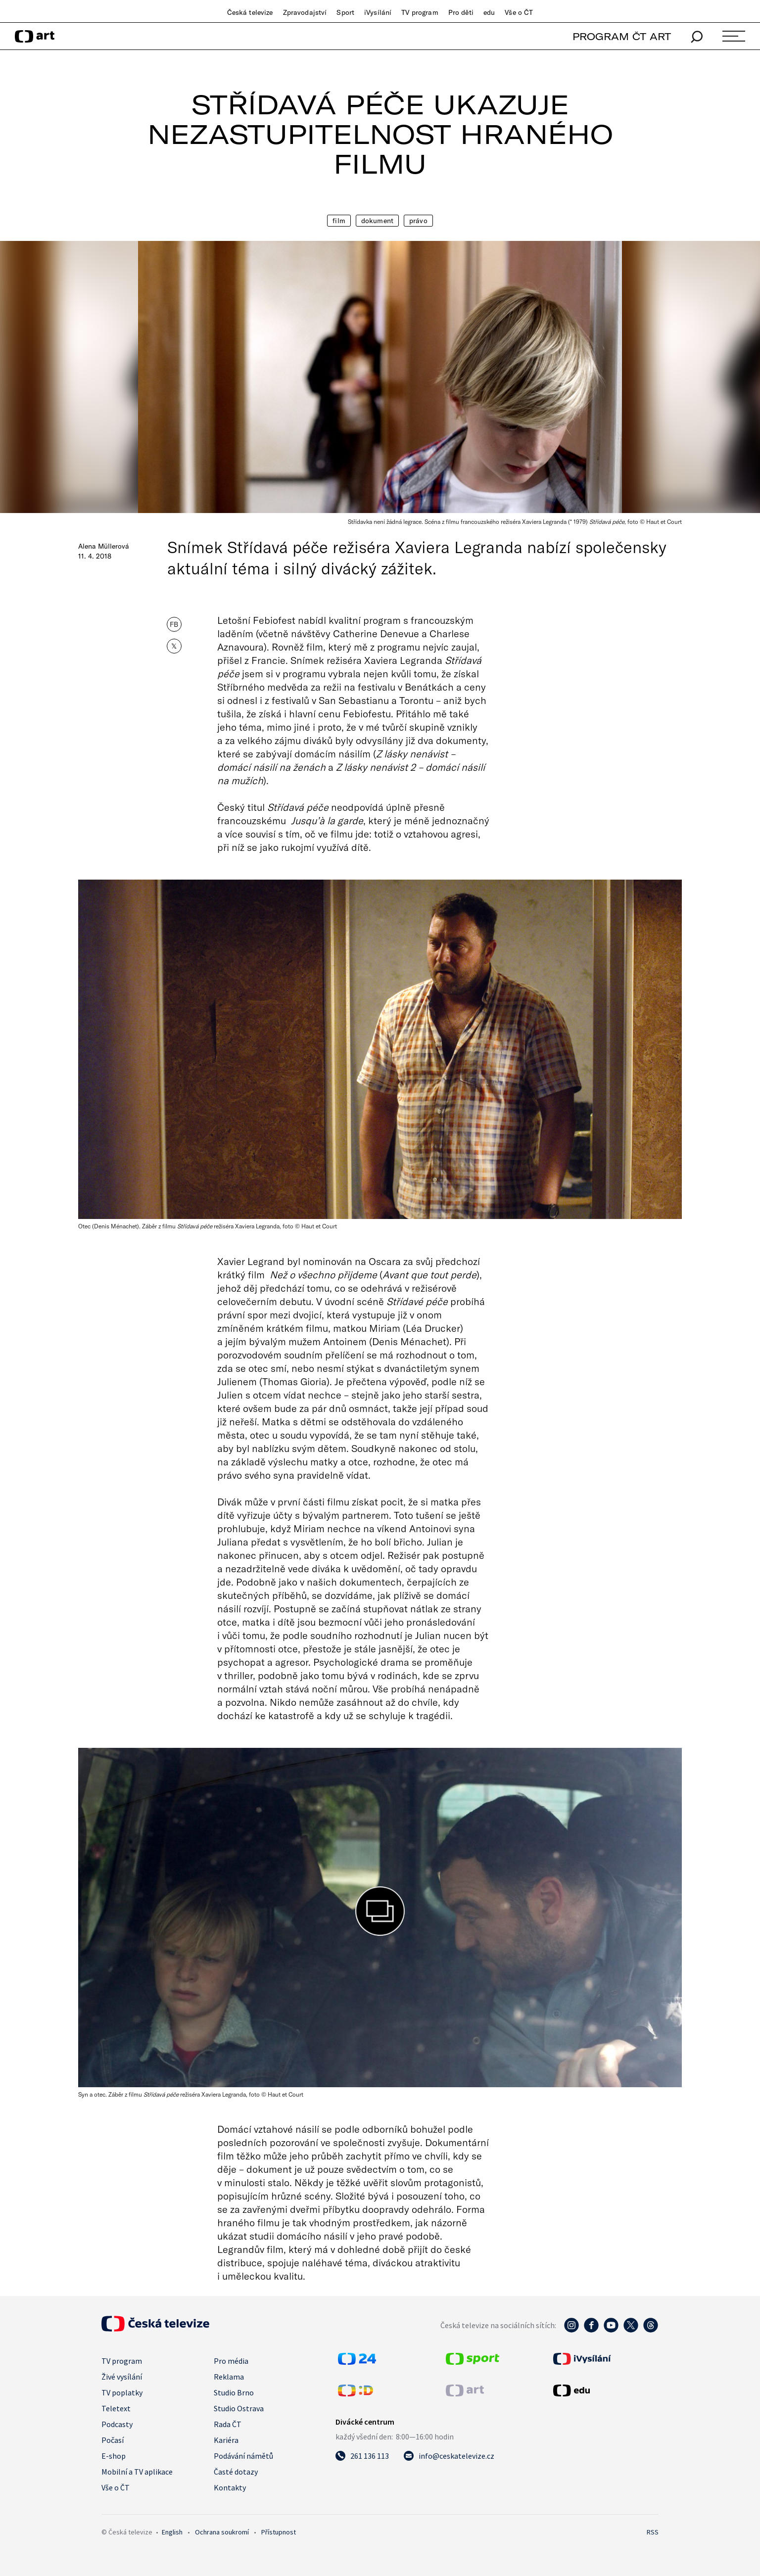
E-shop (113, 2456)
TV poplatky (121, 2392)
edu (489, 12)
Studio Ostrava (239, 2408)
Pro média (231, 2361)
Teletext (116, 2408)
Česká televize (250, 12)
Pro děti (461, 12)
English (172, 2532)
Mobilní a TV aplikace (137, 2472)
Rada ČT (227, 2424)
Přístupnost (278, 2532)
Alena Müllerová (103, 546)
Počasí (112, 2440)
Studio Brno (234, 2392)
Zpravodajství (305, 12)
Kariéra (226, 2440)
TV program (419, 12)
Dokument (377, 220)
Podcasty (117, 2424)
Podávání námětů (243, 2456)
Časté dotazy (236, 2472)
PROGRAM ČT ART (621, 36)
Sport (345, 12)
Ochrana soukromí (222, 2532)
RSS (653, 2532)
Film (338, 220)
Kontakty (230, 2487)
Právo (418, 220)
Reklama (229, 2377)
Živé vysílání (121, 2377)
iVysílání (377, 12)
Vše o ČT (519, 12)
